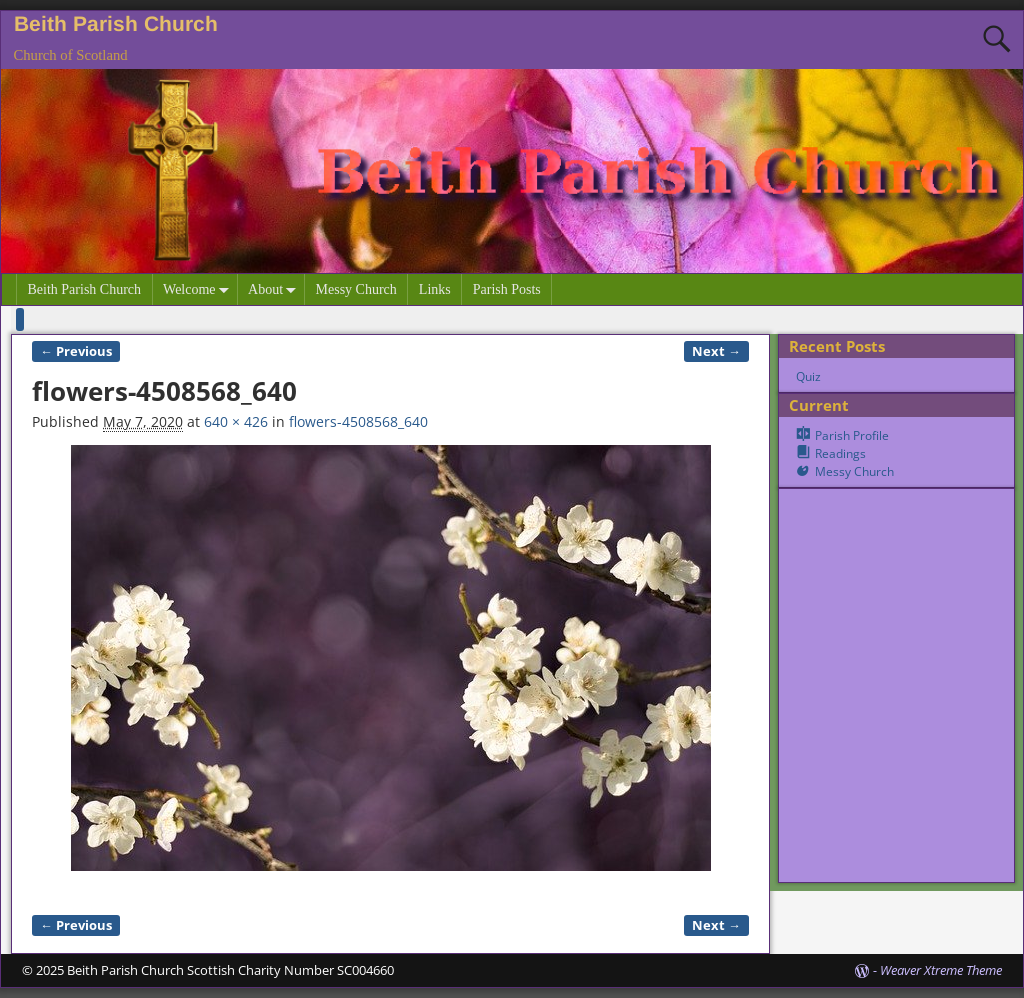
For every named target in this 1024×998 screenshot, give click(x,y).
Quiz (808, 376)
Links (435, 289)
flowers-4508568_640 (358, 421)
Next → (716, 351)
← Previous (76, 351)
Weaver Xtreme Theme (941, 970)
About (276, 289)
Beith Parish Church (116, 23)
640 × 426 (236, 421)
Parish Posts (507, 289)
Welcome (200, 289)
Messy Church (356, 289)
